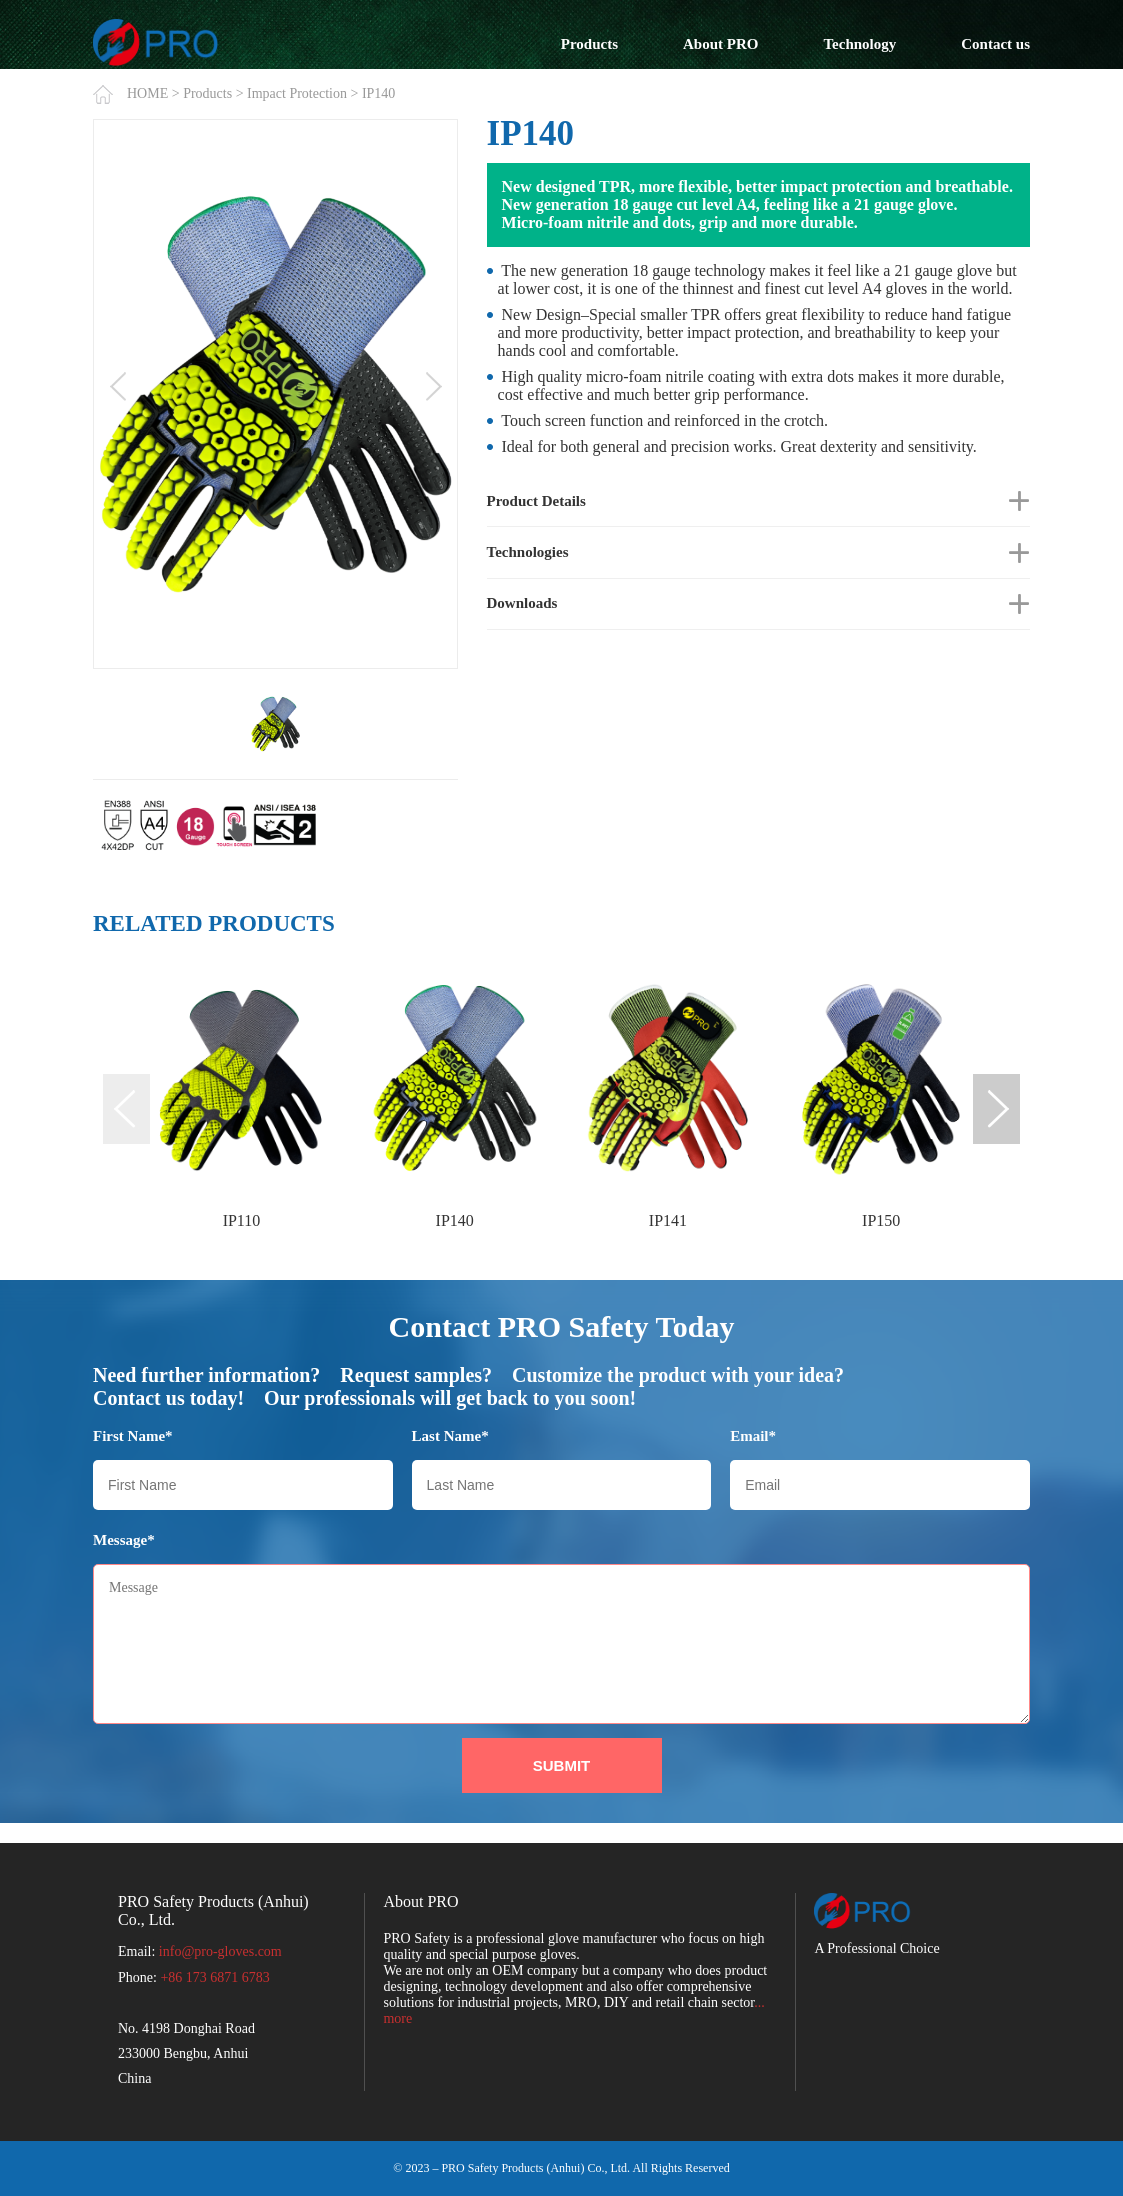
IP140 (378, 93)
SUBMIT (562, 1765)
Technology (859, 44)
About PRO (720, 44)
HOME (147, 93)
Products (589, 44)
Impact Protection (297, 93)
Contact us (995, 44)
